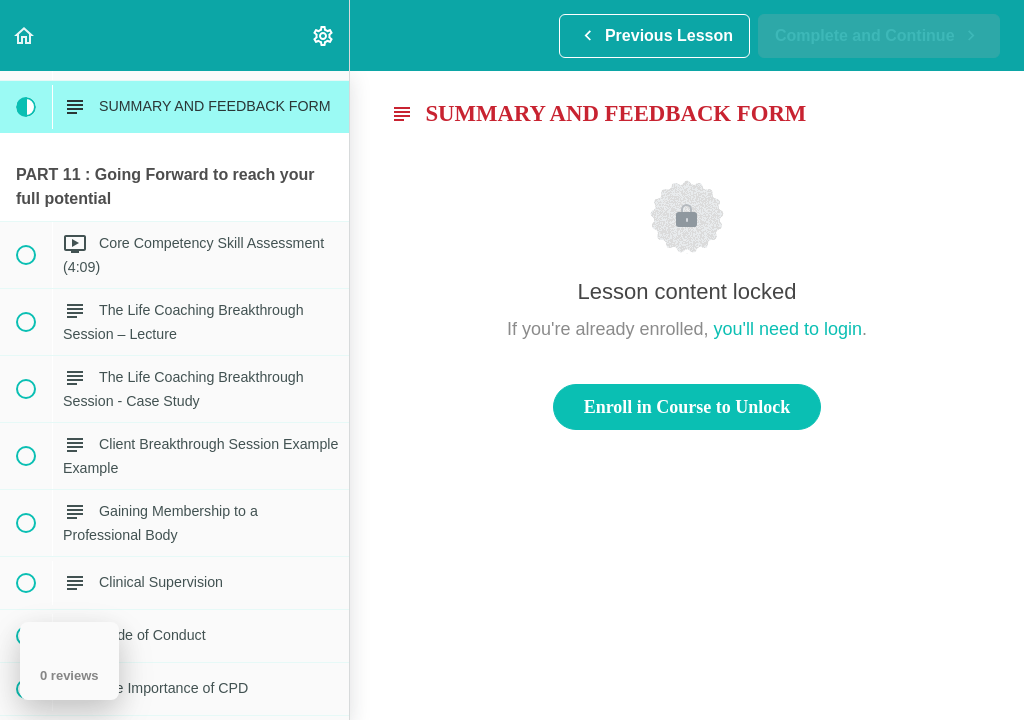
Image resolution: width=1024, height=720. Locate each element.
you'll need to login (788, 329)
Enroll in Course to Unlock (687, 407)
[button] (25, 35)
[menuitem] (324, 35)
